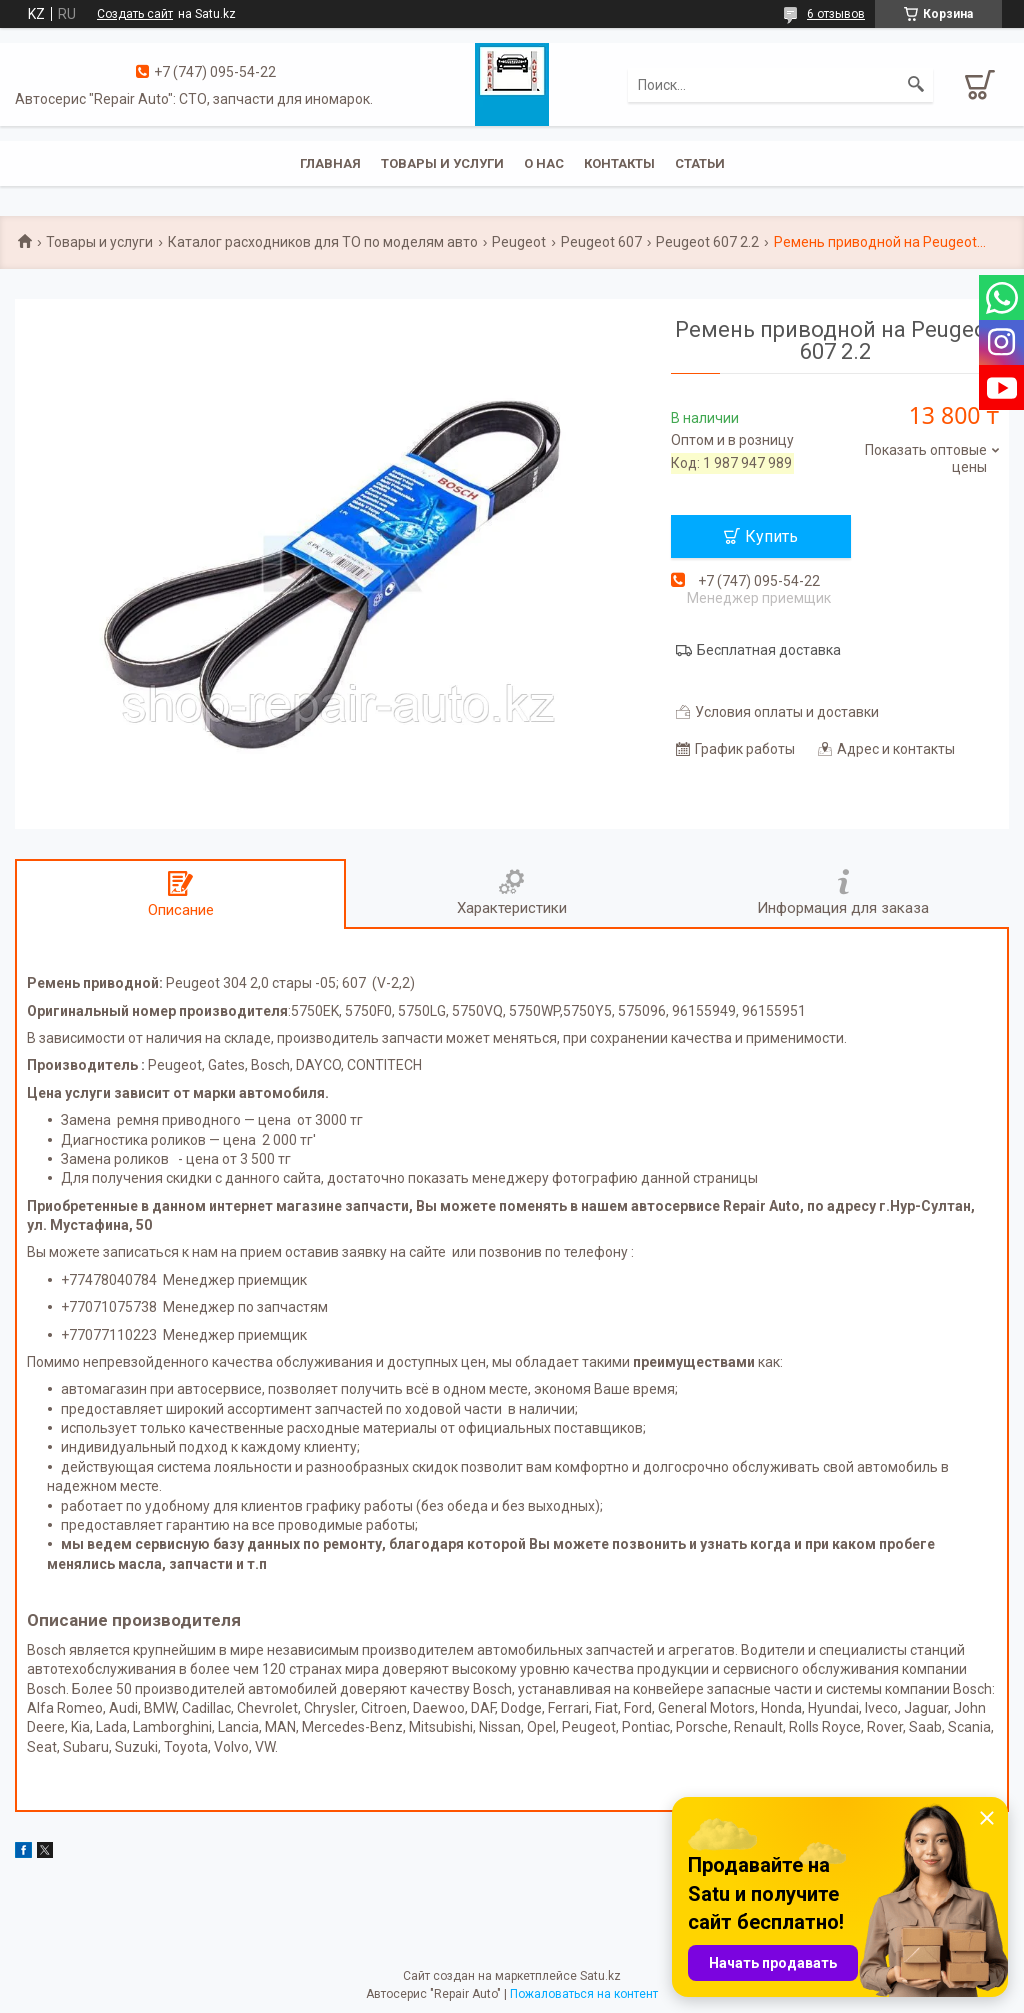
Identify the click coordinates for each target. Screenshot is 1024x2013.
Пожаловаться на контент (584, 1994)
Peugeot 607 (601, 242)
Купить (771, 536)
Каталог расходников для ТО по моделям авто (323, 242)
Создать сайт (135, 14)
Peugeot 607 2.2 (707, 242)
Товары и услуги (442, 163)
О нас (544, 163)
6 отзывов (836, 14)
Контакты (619, 163)
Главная (330, 163)
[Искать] (916, 85)
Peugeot (519, 242)
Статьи (700, 163)
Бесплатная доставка (769, 650)
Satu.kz (600, 1976)
